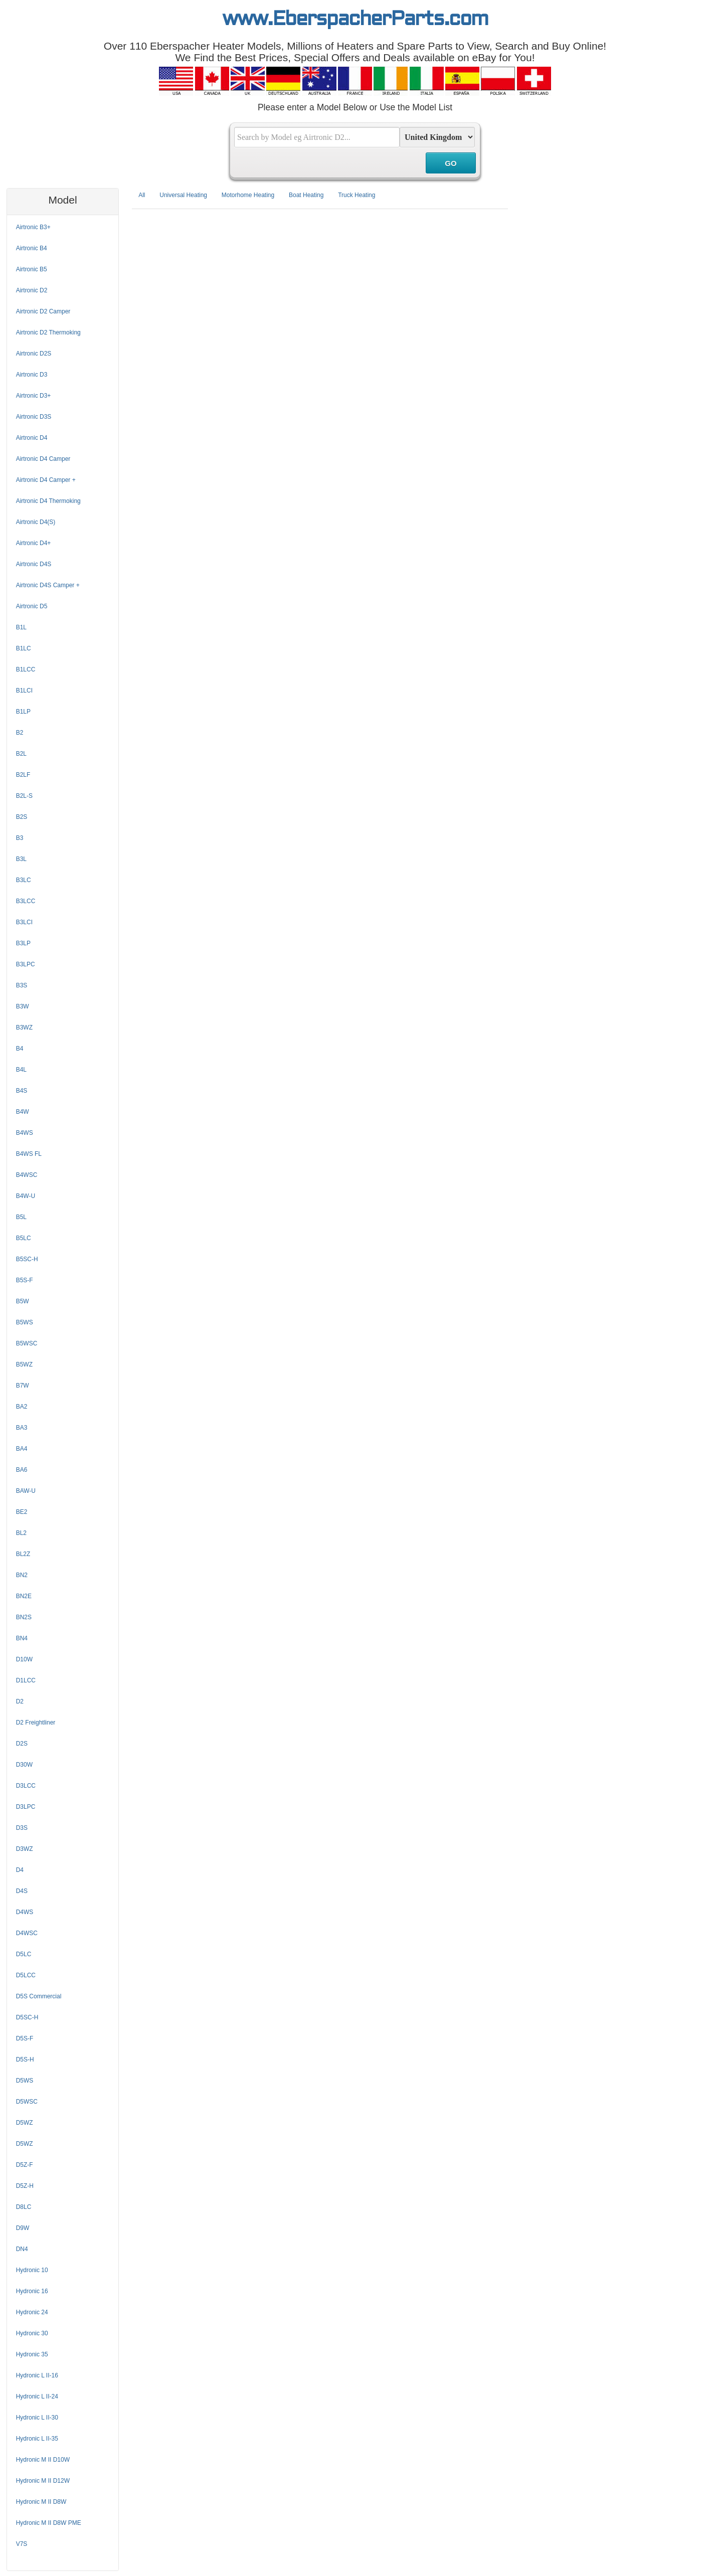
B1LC (23, 648)
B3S (22, 985)
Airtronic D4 (32, 437)
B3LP (23, 943)
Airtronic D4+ (33, 543)
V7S (22, 2543)
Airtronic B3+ (33, 227)
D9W (23, 2227)
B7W (22, 1385)
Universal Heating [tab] (183, 195)
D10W (24, 1659)
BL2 (21, 1532)
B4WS (24, 1132)
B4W (22, 1111)
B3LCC (26, 901)
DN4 (22, 2249)
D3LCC (26, 1785)
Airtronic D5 (32, 606)
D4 (20, 1869)
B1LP (23, 711)
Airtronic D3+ (33, 395)
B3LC (23, 880)
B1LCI (24, 690)
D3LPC (26, 1806)
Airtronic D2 (32, 290)
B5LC (23, 1238)
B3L (21, 859)
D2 (20, 1701)
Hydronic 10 (32, 2270)
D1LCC (26, 1680)
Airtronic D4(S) (36, 522)
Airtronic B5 (31, 269)
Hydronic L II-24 (37, 2396)
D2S (22, 1743)
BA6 (22, 1469)
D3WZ (24, 1848)
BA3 (22, 1427)
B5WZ (24, 1364)
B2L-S (24, 795)
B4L (21, 1069)
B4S (22, 1090)
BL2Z (23, 1554)
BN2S (24, 1617)
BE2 (22, 1511)
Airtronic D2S (34, 353)
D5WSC (27, 2101)
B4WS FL (29, 1153)
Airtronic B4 (31, 248)
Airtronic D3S (34, 416)
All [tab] (141, 195)
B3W (22, 1006)
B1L (21, 627)
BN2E (24, 1596)
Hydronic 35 (32, 2354)
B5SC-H (27, 1259)
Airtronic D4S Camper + (48, 585)
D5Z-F (24, 2164)
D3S (22, 1827)
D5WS (25, 2080)
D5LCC (26, 1975)
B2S (22, 816)
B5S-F (24, 1280)
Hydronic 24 (32, 2312)
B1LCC (26, 669)
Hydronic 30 (32, 2333)
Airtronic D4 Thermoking (48, 500)
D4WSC (27, 1933)
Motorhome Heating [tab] (248, 195)
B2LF (23, 774)
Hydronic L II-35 (37, 2438)
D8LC (24, 2206)
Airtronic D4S (34, 564)
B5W (22, 1301)
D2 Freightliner (36, 1722)
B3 (20, 837)
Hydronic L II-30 (37, 2417)
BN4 (22, 1638)
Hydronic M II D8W (41, 2501)
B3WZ (24, 1027)
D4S (22, 1891)
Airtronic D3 (32, 374)
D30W (24, 1764)
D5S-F (25, 2038)
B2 (20, 732)
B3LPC (25, 964)
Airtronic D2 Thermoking (48, 332)
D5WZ (24, 2122)
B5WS (24, 1322)
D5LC (24, 1954)
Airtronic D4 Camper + (46, 479)
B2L (21, 753)
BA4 (22, 1448)
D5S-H (25, 2059)
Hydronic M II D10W (43, 2459)
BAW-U (26, 1490)
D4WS (25, 1912)
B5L (21, 1217)
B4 (20, 1048)
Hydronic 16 (32, 2291)
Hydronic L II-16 (37, 2375)
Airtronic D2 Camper (43, 311)
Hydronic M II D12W (43, 2480)
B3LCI (24, 922)
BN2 (22, 1575)
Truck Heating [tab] (356, 195)
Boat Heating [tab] (306, 195)
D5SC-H (27, 2017)
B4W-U (25, 1195)
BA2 (22, 1406)
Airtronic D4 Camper (43, 458)
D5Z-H (25, 2185)
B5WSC (27, 1343)
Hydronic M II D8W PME (48, 2522)
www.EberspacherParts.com (355, 20)
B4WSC (27, 1174)
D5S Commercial (39, 1996)
